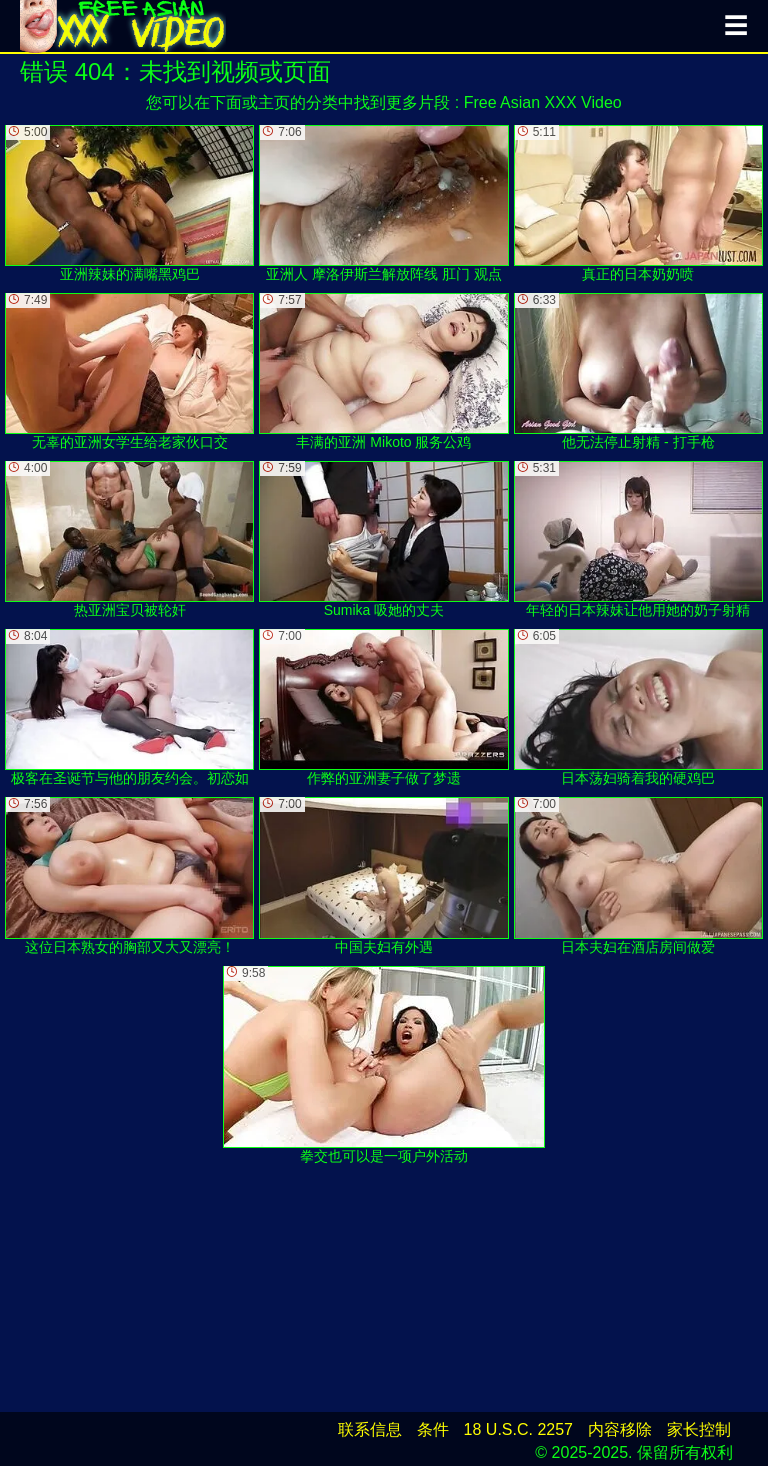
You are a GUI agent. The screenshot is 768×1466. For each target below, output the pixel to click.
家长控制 (699, 1429)
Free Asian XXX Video (543, 102)
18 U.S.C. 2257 (518, 1429)
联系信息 (370, 1429)
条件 (433, 1429)
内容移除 (620, 1429)
